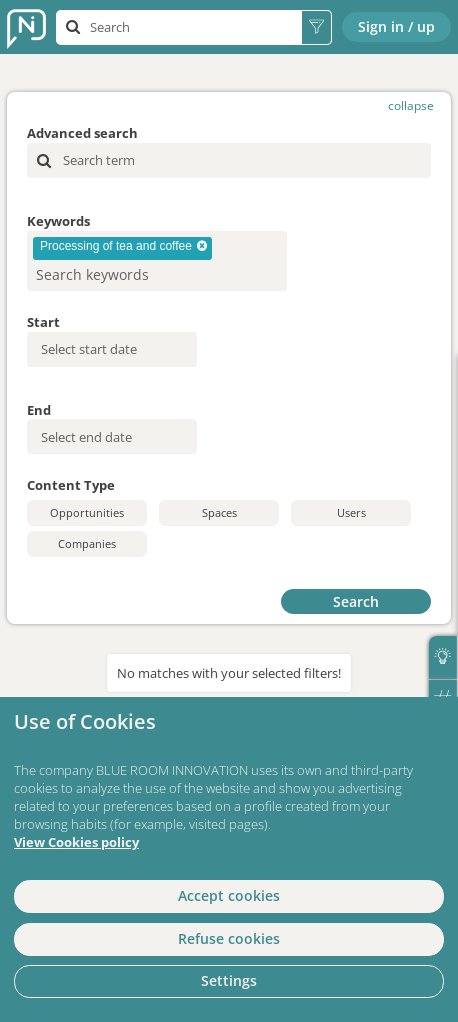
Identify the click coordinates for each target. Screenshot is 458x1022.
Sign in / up (396, 26)
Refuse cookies (229, 938)
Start (43, 322)
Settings (229, 980)
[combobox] (157, 261)
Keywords (58, 221)
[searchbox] (124, 274)
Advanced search (82, 133)
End (39, 410)
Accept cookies (229, 895)
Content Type (71, 485)
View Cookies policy (76, 842)
